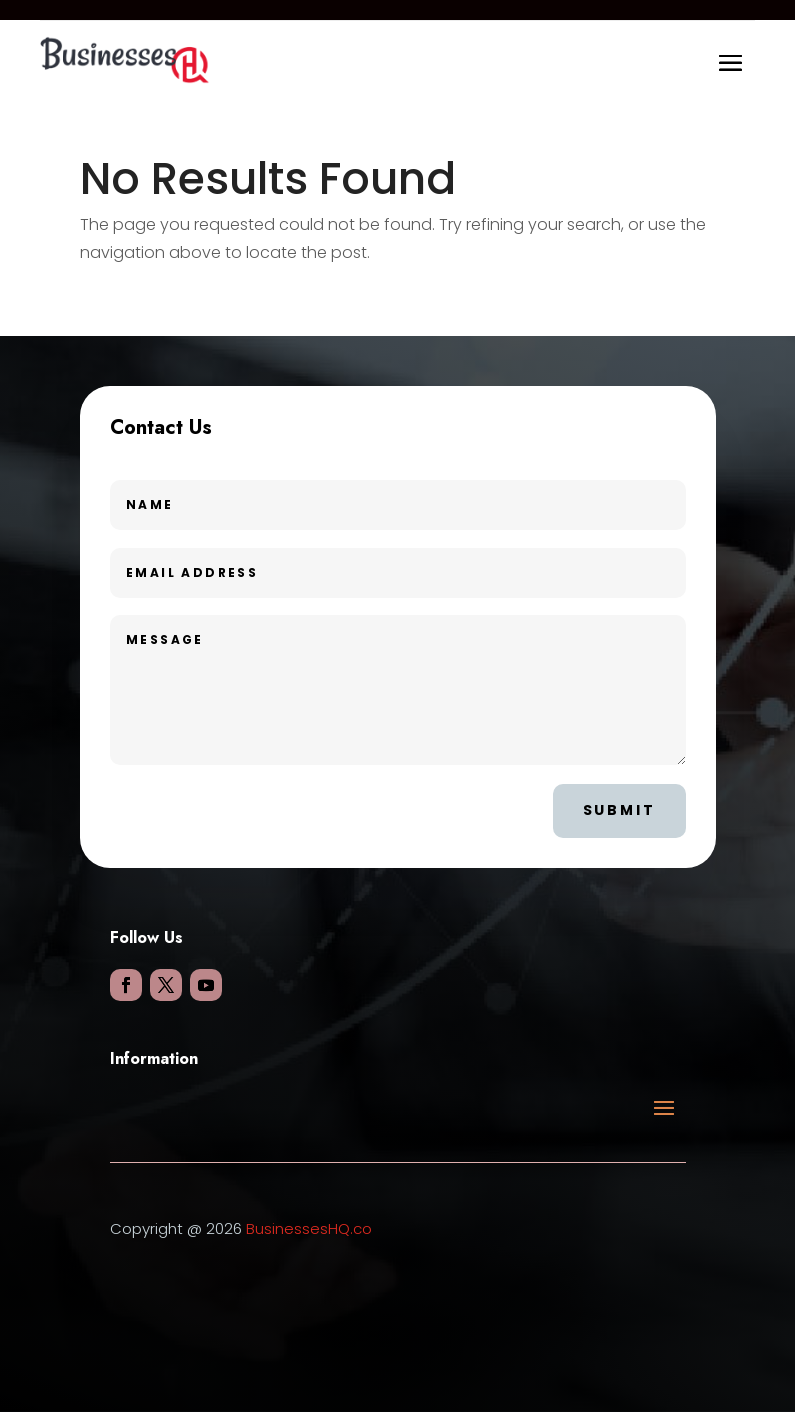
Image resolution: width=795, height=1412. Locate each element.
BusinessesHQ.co (309, 1228)
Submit (619, 810)
